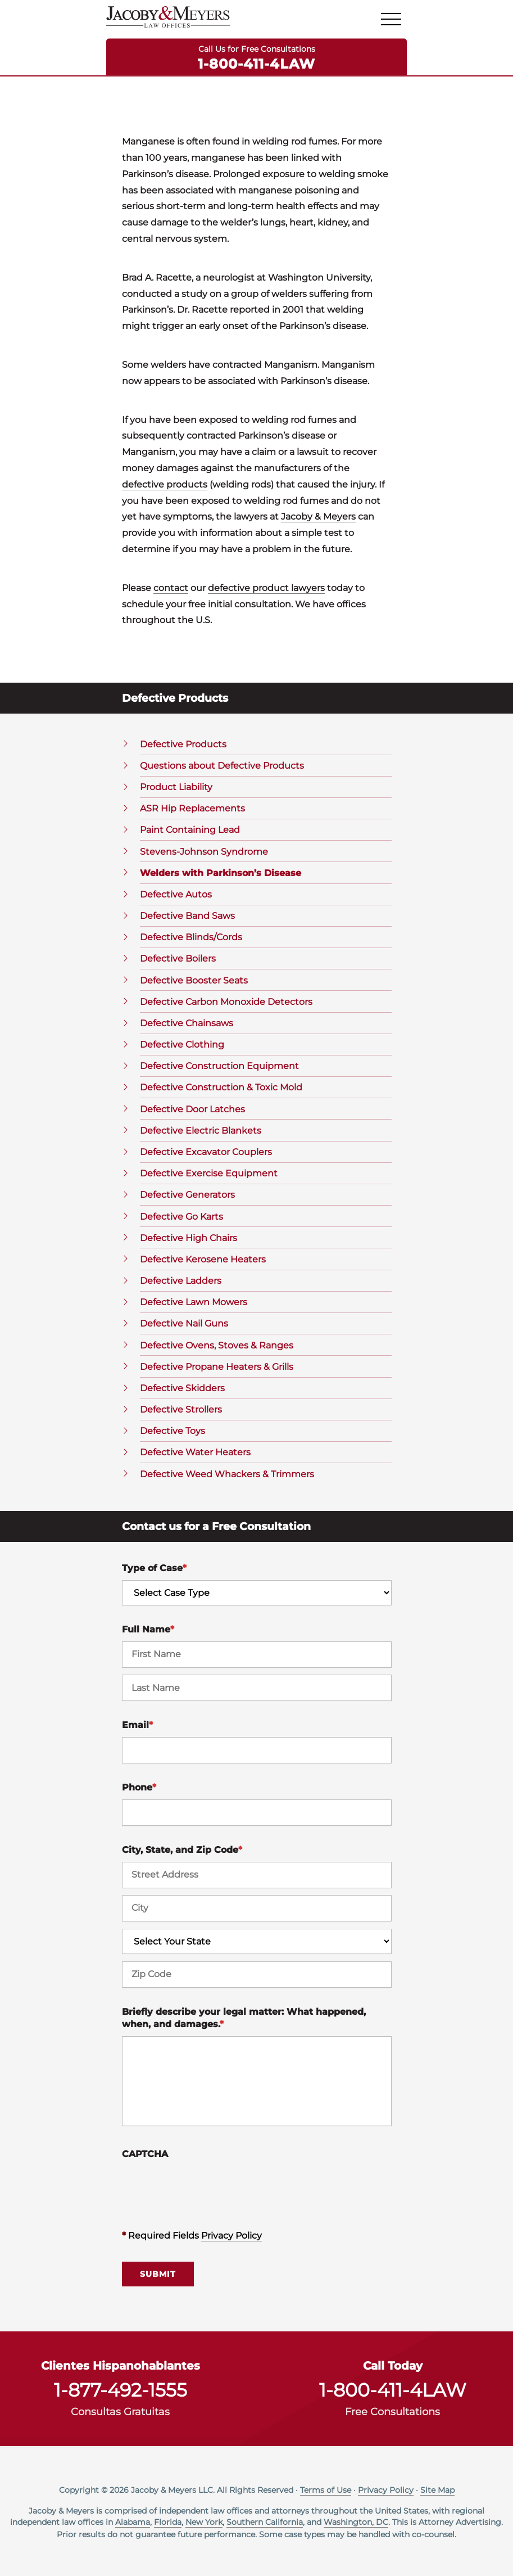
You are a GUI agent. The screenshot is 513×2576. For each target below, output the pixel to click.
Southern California (264, 2522)
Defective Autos (176, 894)
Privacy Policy (231, 2235)
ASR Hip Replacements (192, 808)
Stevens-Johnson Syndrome (204, 851)
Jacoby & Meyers (318, 516)
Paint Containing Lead (190, 829)
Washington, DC (356, 2522)
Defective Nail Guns (184, 1323)
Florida (167, 2522)
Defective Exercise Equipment (209, 1173)
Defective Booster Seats (194, 980)
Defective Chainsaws (186, 1023)
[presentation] (207, 2188)
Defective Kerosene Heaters (203, 1259)
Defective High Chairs (188, 1238)
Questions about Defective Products (222, 765)
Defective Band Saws (187, 915)
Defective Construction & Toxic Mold (221, 1087)
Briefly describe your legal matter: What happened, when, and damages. (244, 2017)
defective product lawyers (266, 588)
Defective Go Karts (181, 1216)
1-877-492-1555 (120, 2390)
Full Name (148, 1629)
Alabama (132, 2522)
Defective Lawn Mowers (193, 1302)
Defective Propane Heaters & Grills (216, 1366)
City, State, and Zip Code (182, 1849)
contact (170, 588)
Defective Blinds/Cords (191, 937)
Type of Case (154, 1568)
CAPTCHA (145, 2154)
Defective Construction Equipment (219, 1066)
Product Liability (176, 787)
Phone (139, 1787)
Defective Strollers (181, 1409)
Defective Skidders (182, 1388)
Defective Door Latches (192, 1109)
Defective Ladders (180, 1280)
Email (137, 1725)
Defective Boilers (178, 958)
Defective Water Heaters (195, 1452)
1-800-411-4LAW (256, 63)
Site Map (437, 2490)
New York (204, 2522)
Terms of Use (325, 2490)
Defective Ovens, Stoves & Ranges (216, 1345)
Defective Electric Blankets (200, 1130)
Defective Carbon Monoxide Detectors (226, 1001)
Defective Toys (172, 1430)
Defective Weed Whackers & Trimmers (227, 1474)
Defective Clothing (182, 1044)
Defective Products (183, 744)
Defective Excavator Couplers (206, 1152)
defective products (164, 484)
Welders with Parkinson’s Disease (220, 873)
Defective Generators (187, 1194)
